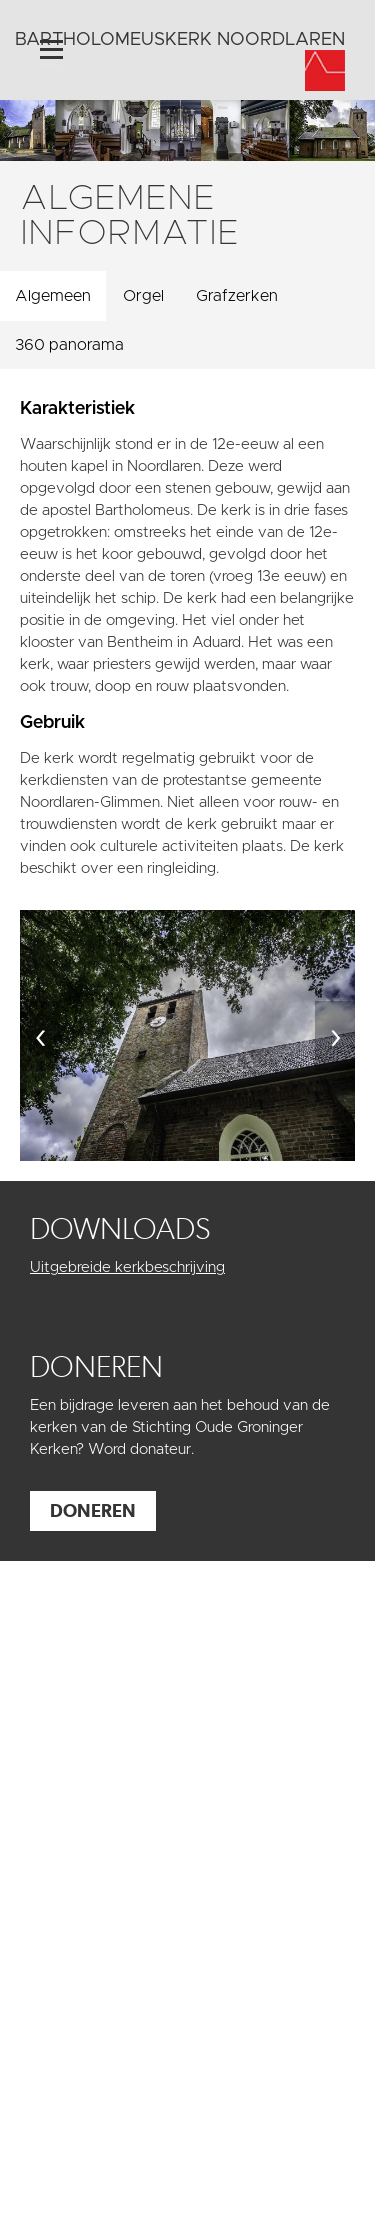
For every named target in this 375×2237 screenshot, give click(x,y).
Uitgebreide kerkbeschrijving (127, 1267)
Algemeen (53, 296)
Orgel (143, 296)
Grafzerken (237, 296)
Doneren (93, 1510)
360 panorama (69, 345)
